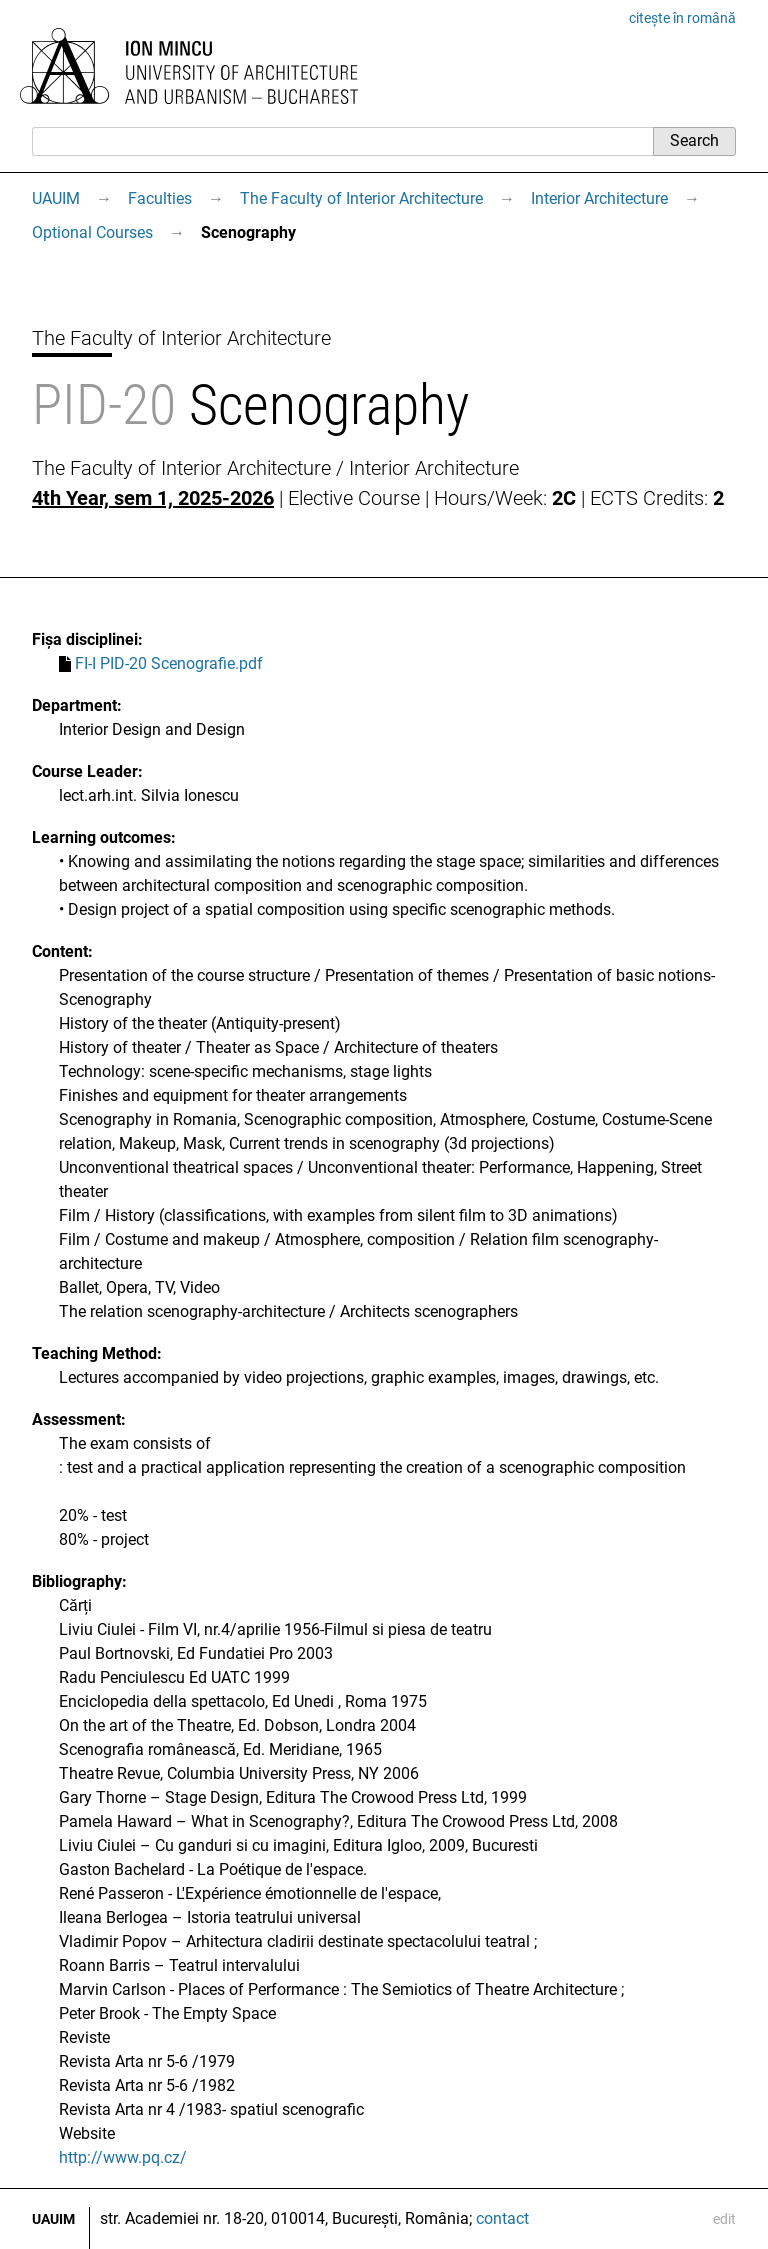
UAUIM (56, 198)
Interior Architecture (599, 198)
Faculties (160, 198)
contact (502, 2218)
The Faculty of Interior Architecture (361, 198)
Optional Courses (92, 232)
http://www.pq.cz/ (123, 2157)
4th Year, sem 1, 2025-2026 (153, 498)
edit (724, 2219)
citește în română (682, 18)
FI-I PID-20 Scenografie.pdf (169, 663)
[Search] (342, 141)
